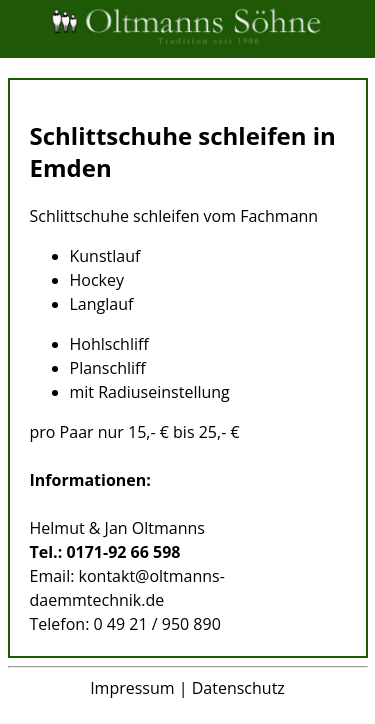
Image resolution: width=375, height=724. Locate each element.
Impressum (132, 688)
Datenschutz (238, 688)
